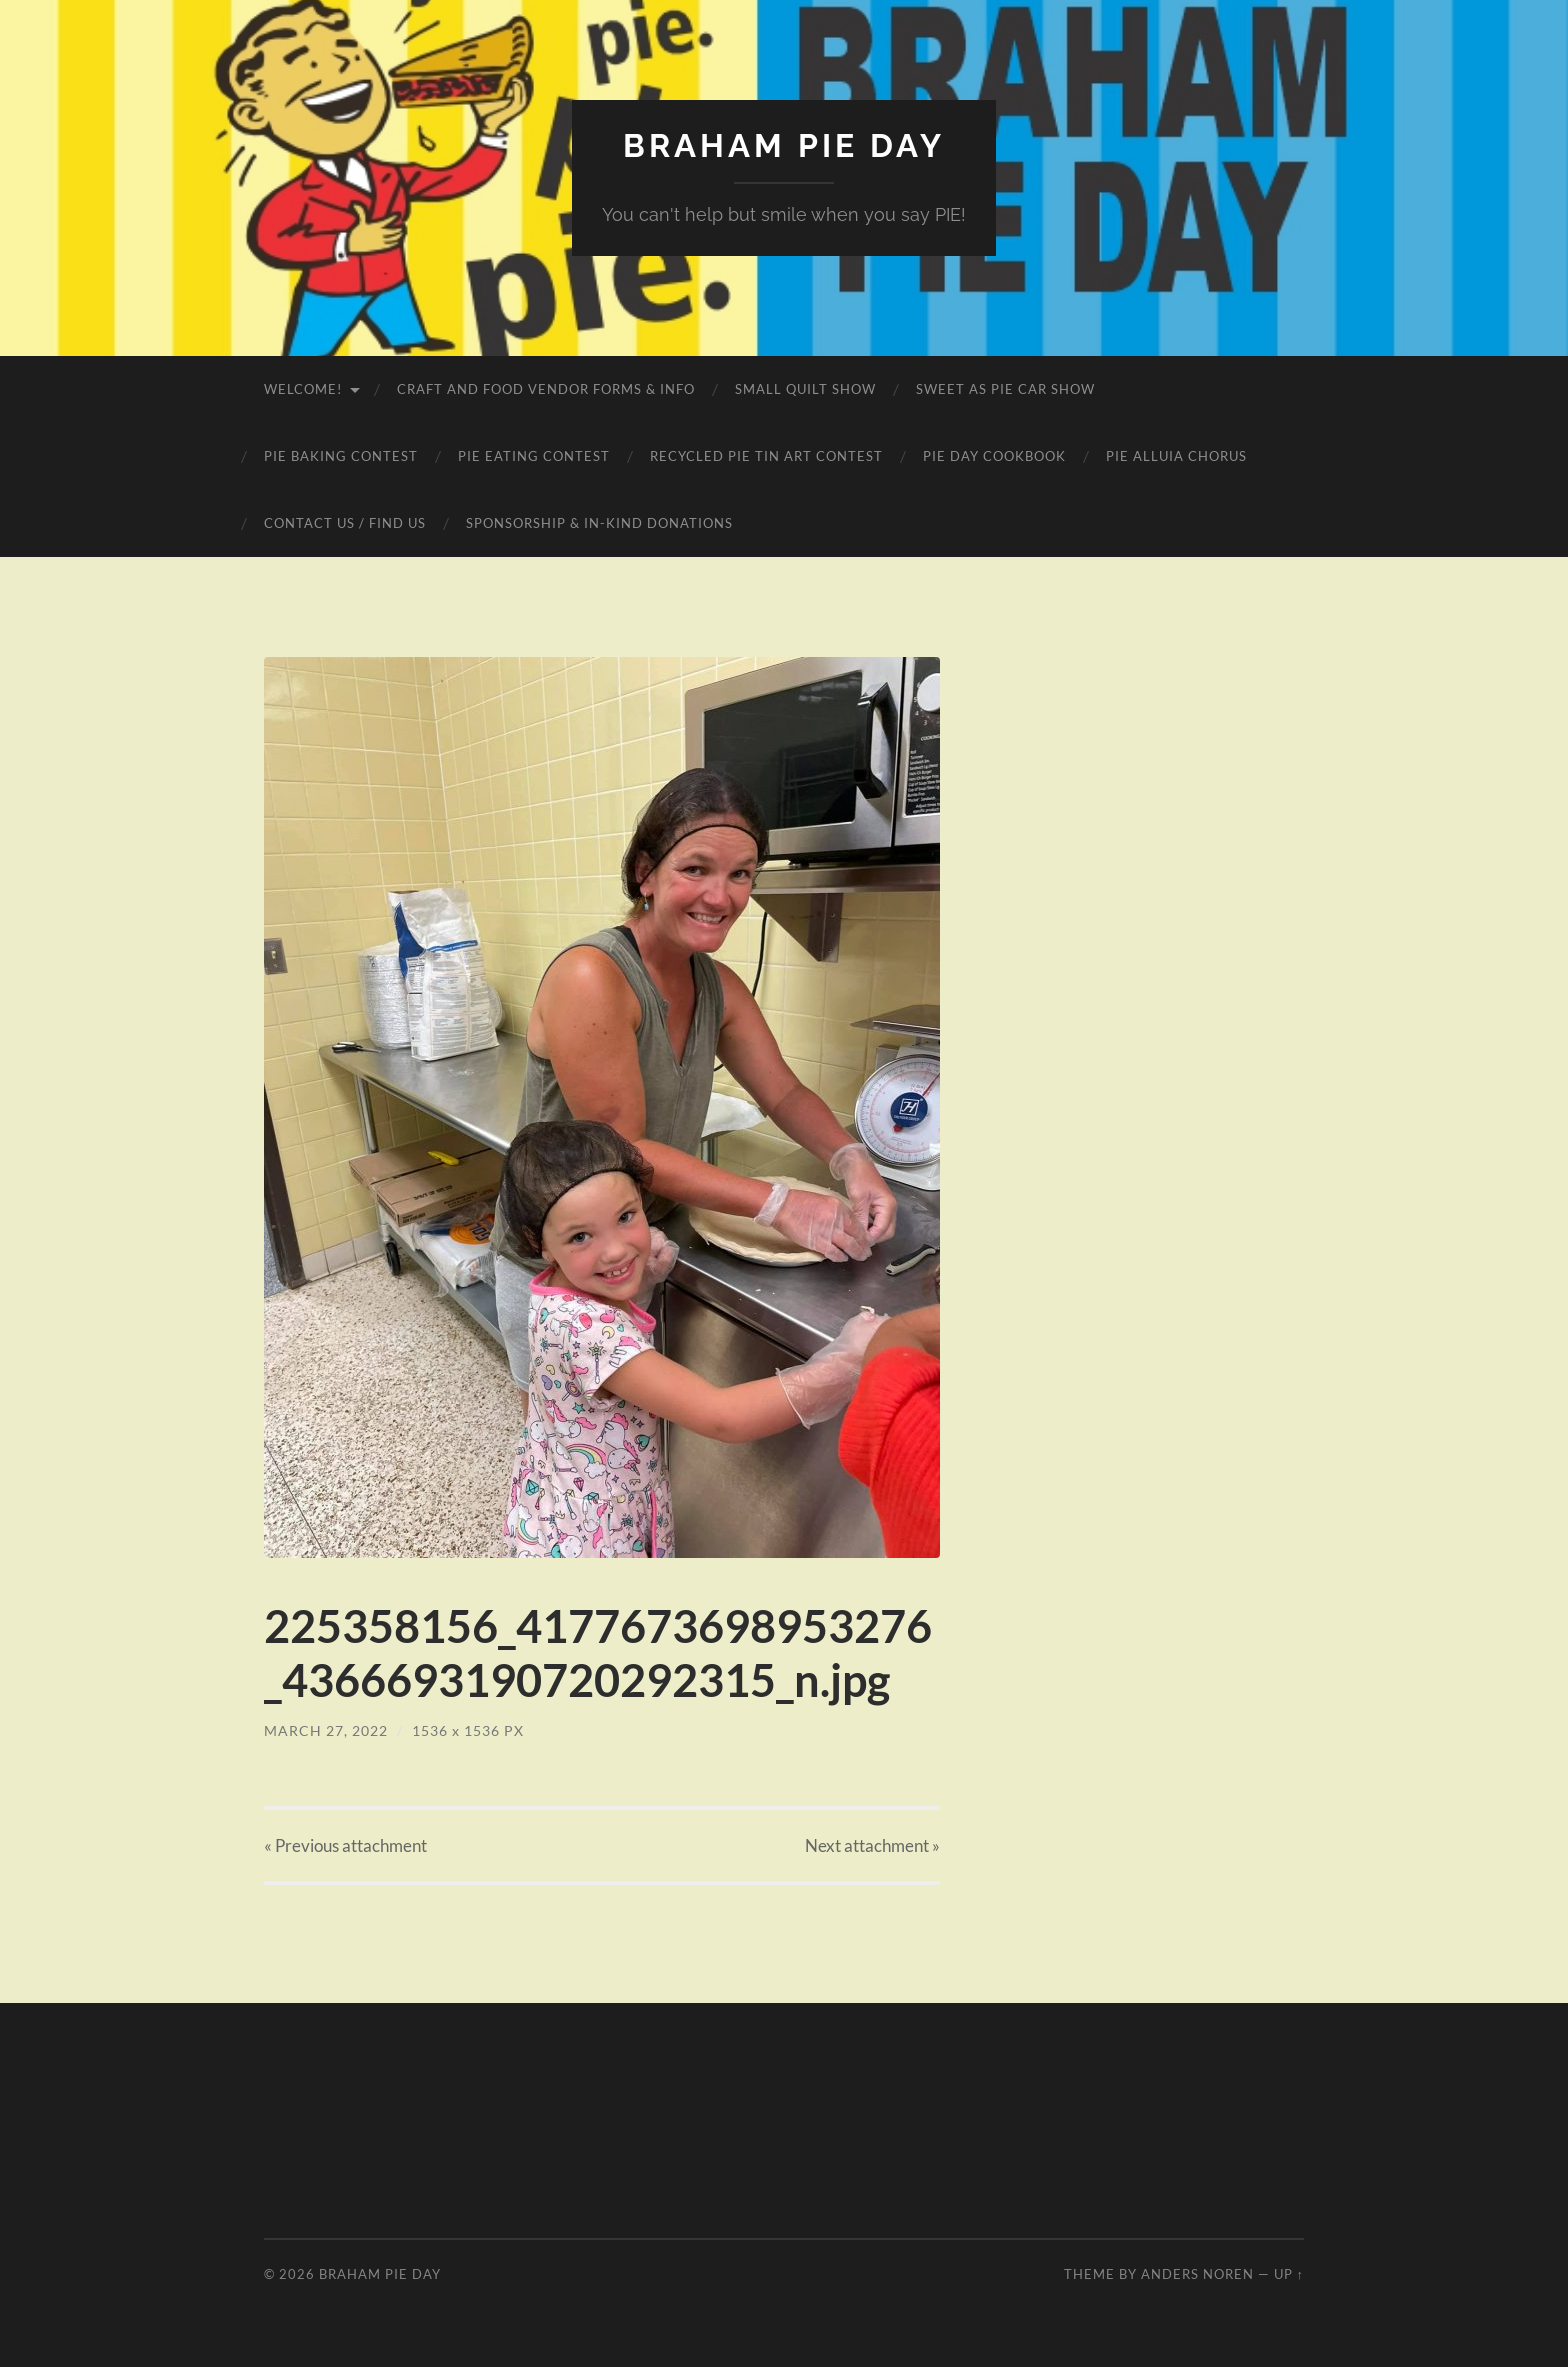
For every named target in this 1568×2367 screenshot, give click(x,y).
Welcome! (303, 389)
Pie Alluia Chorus (1176, 456)
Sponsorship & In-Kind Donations (599, 523)
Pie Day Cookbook (994, 456)
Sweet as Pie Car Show (1005, 389)
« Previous (345, 1845)
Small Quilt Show (805, 389)
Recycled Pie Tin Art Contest (766, 456)
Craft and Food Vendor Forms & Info (546, 389)
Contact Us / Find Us (345, 523)
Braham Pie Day (784, 145)
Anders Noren (1197, 2274)
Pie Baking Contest (341, 456)
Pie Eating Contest (534, 456)
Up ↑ (1289, 2274)
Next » (872, 1845)
